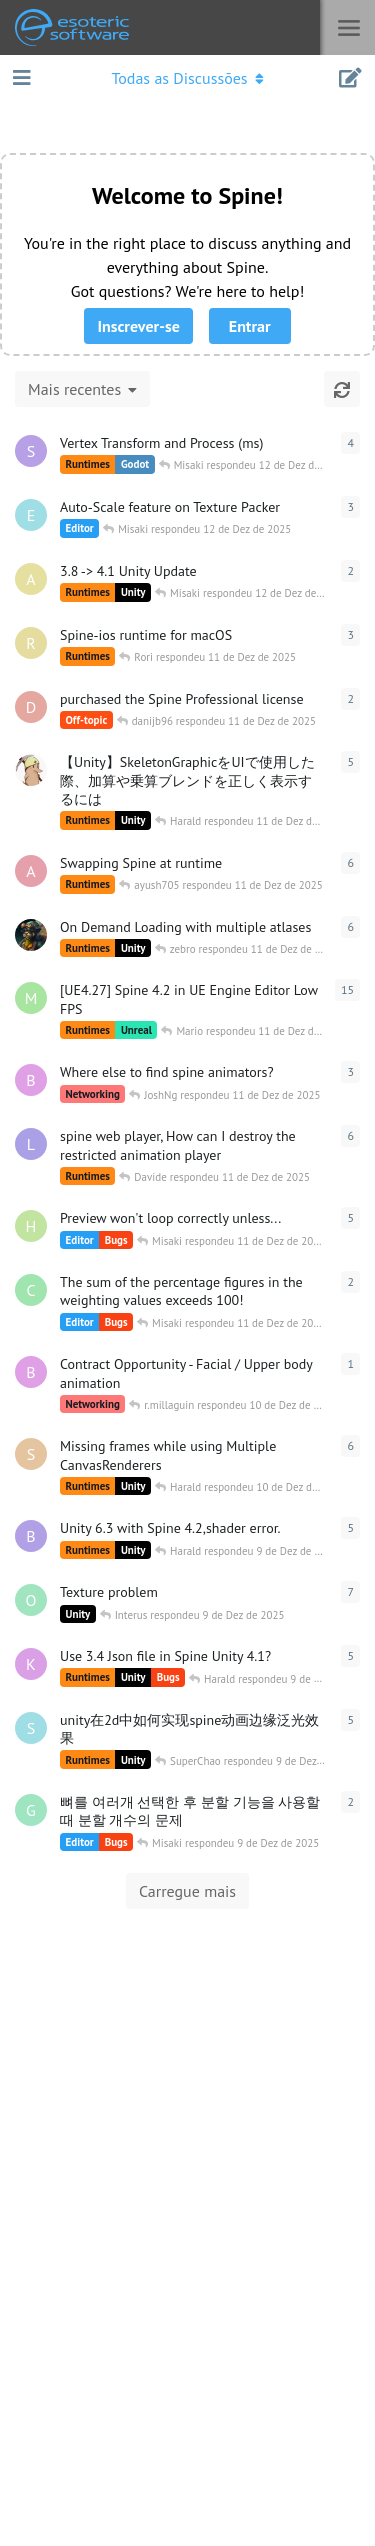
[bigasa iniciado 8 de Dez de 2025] (31, 1536)
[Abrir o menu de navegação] (188, 78)
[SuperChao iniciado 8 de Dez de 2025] (31, 1728)
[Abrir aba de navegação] (20, 78)
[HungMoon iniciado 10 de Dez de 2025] (31, 1226)
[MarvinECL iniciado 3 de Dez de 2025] (31, 998)
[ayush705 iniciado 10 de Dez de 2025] (31, 871)
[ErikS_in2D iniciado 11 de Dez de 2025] (31, 515)
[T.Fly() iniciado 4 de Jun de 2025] (31, 935)
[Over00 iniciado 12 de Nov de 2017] (31, 1600)
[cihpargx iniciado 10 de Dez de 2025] (31, 1290)
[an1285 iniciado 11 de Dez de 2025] (31, 579)
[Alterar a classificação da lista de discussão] (82, 389)
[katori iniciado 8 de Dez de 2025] (31, 1664)
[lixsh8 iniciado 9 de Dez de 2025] (31, 1144)
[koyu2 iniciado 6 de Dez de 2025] (31, 770)
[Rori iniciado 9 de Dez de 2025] (31, 643)
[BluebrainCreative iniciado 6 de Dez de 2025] (31, 1080)
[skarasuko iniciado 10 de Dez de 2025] (31, 451)
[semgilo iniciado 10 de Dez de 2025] (31, 1454)
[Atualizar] (342, 389)
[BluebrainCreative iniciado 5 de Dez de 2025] (31, 1372)
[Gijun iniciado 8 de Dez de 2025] (31, 1810)
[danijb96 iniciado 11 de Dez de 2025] (31, 707)
